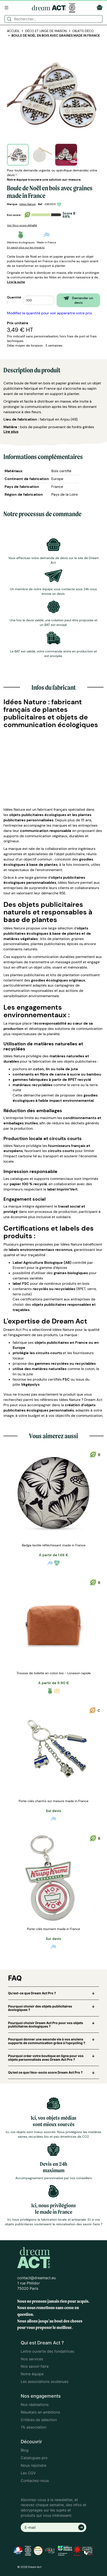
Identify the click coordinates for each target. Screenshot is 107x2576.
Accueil (13, 31)
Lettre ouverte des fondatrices (47, 2351)
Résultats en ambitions (40, 2412)
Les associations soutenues (44, 2381)
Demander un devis (78, 300)
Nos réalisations (35, 2404)
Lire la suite (16, 282)
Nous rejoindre (33, 2465)
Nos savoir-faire (35, 2366)
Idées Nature (27, 204)
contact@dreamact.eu (36, 2277)
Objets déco (83, 31)
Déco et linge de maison (46, 31)
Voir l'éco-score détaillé (22, 225)
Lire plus (10, 431)
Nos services (32, 2359)
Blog (25, 2450)
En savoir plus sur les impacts (26, 247)
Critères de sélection (39, 2419)
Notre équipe (32, 2374)
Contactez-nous (35, 2480)
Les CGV (28, 2473)
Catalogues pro (34, 2457)
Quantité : (14, 299)
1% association (33, 2427)
